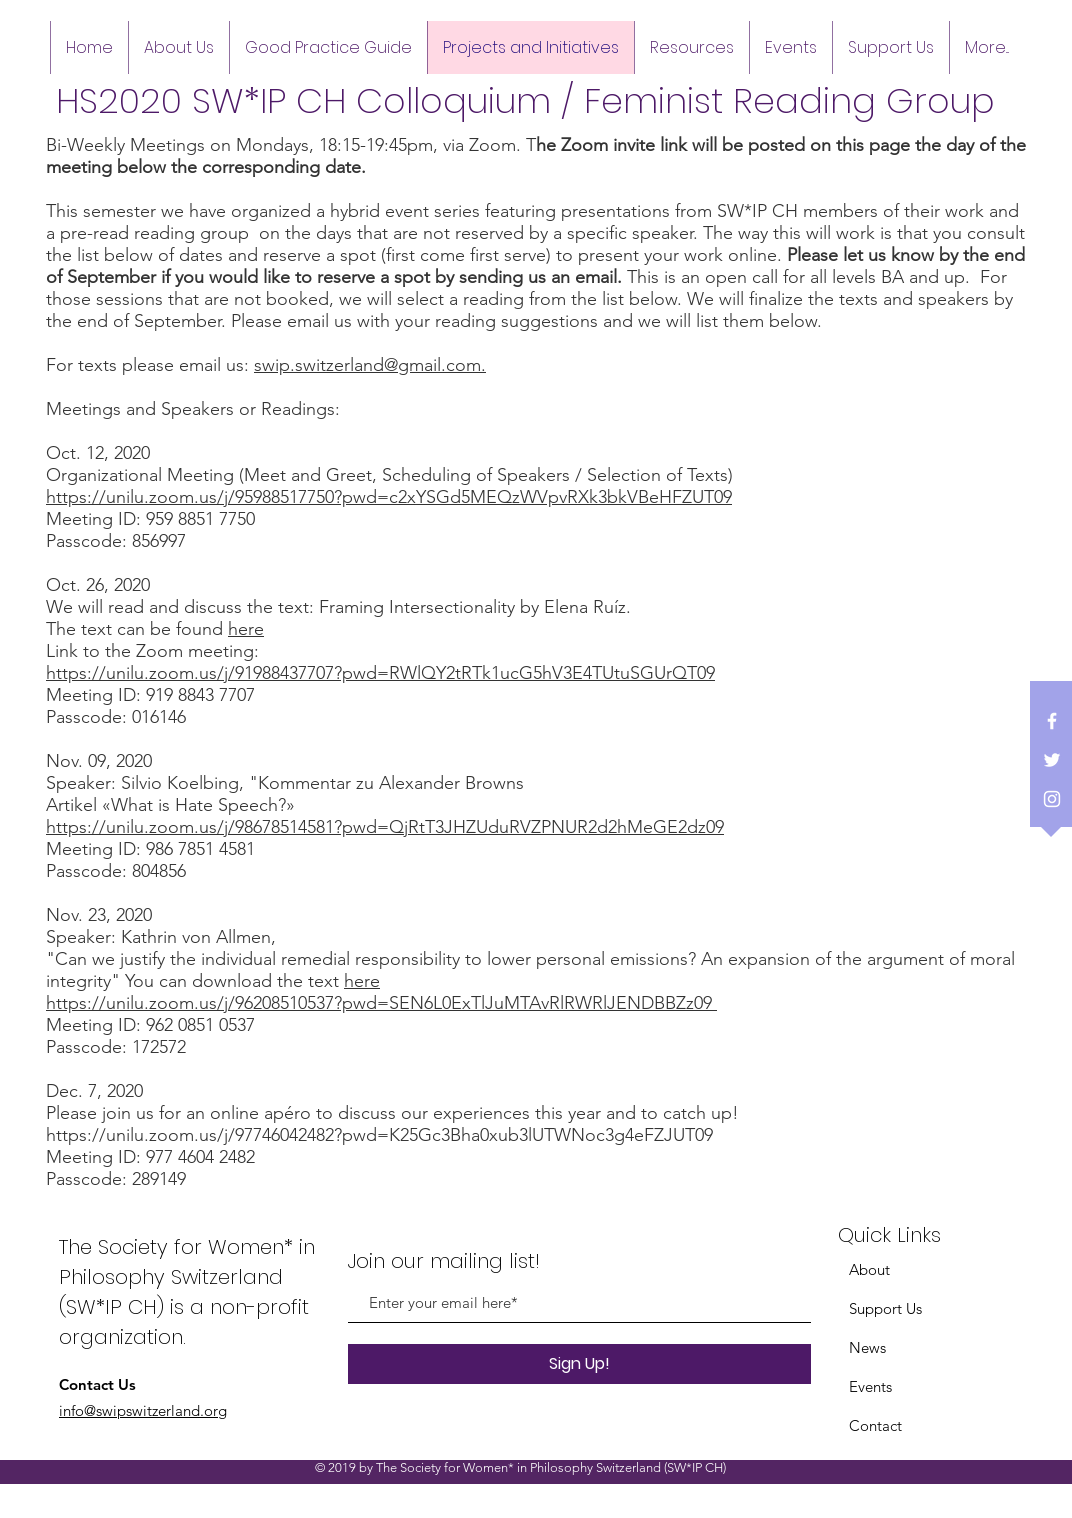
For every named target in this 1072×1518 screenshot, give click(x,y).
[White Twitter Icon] (1052, 760)
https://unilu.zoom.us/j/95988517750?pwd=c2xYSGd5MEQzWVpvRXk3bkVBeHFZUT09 (389, 497)
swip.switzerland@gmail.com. (370, 365)
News (867, 1347)
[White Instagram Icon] (1052, 799)
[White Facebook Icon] (1052, 721)
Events (870, 1386)
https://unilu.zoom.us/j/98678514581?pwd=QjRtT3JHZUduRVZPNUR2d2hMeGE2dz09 (385, 827)
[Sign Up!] (579, 1364)
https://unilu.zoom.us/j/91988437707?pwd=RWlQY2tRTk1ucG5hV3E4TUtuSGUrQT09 (380, 673)
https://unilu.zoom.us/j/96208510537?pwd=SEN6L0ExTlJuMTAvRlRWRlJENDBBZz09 (381, 1003)
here (246, 629)
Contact (875, 1425)
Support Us (885, 1308)
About (869, 1269)
